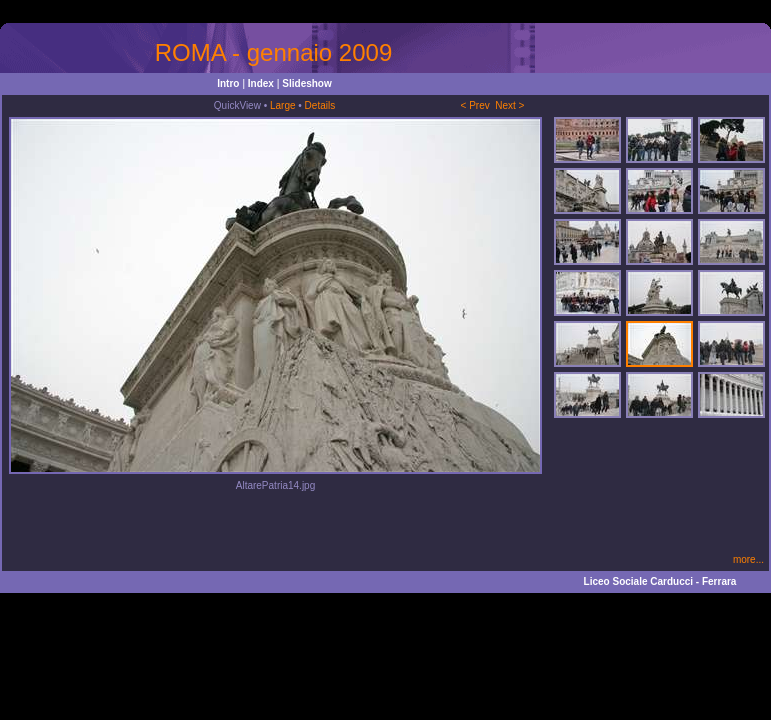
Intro (228, 83)
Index (261, 83)
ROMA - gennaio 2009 (273, 52)
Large (283, 105)
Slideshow (306, 83)
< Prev (475, 105)
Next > (509, 105)
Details (320, 105)
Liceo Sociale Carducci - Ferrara (660, 581)
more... (748, 559)
